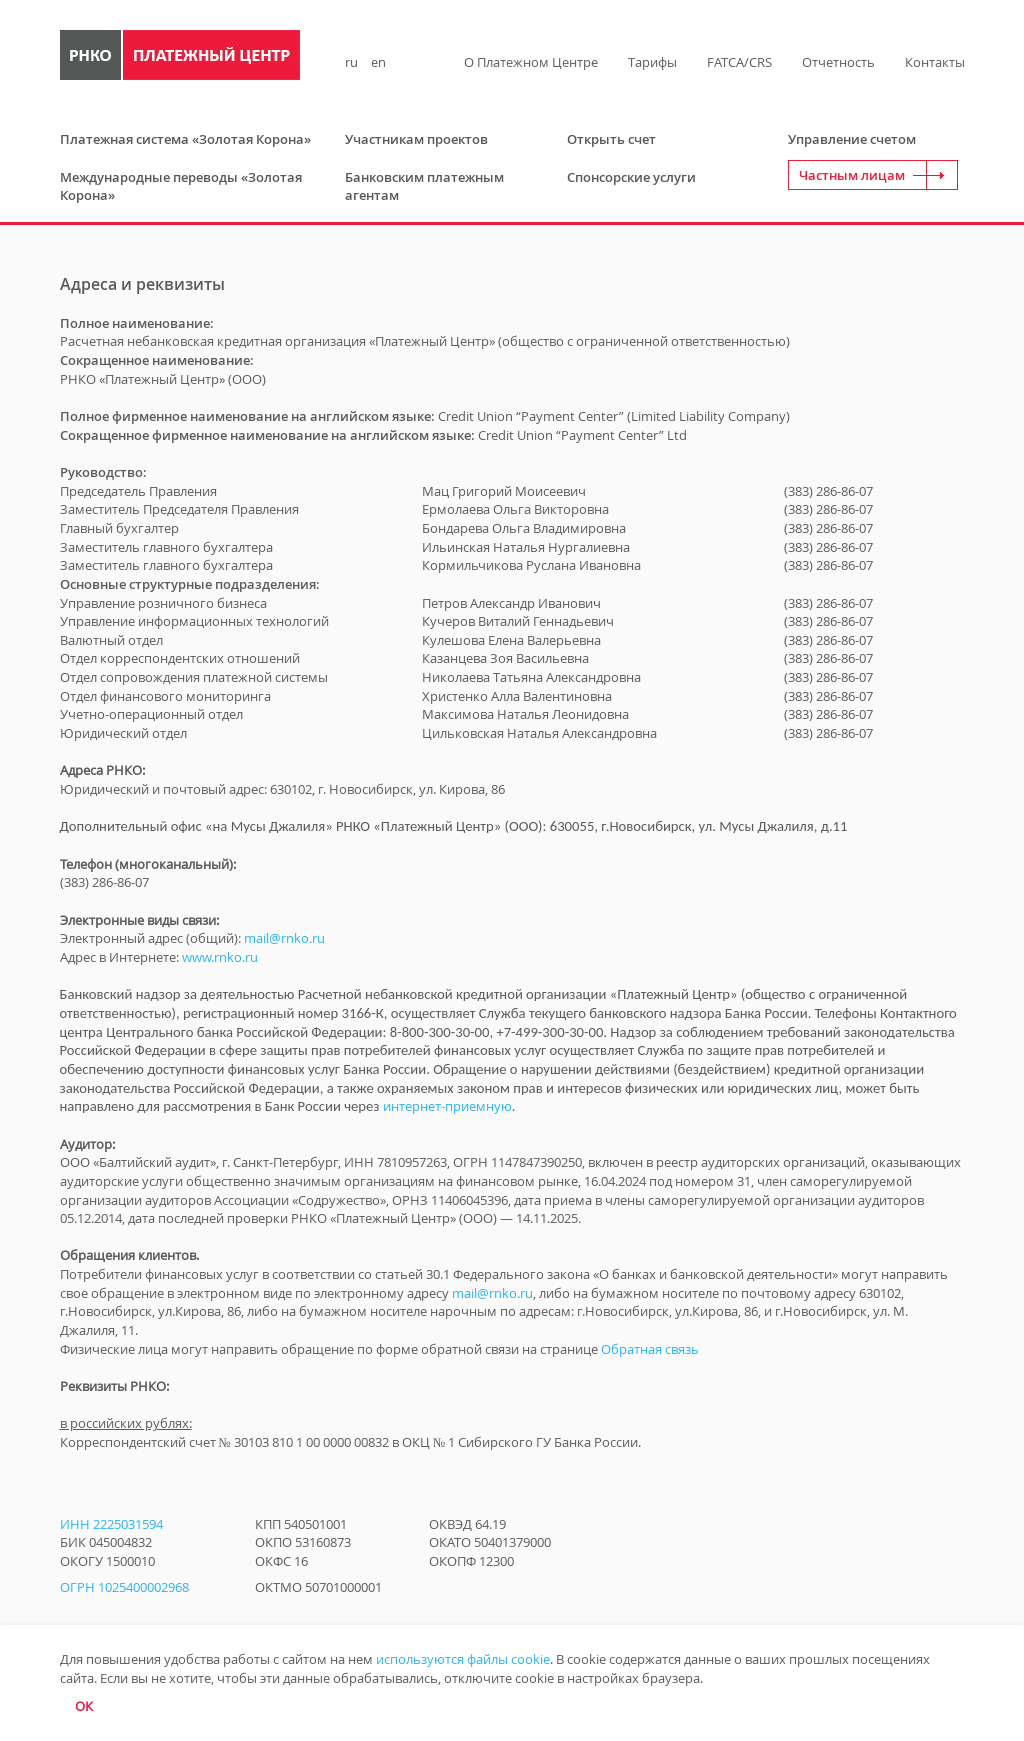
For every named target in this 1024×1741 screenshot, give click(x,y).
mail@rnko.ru (284, 938)
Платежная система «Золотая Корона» (185, 139)
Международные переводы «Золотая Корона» (181, 186)
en (378, 62)
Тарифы (652, 62)
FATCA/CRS (739, 62)
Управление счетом (852, 139)
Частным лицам (852, 175)
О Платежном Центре (531, 62)
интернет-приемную (447, 1106)
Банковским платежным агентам (424, 186)
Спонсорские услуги (631, 177)
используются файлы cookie (463, 1659)
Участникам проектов (416, 139)
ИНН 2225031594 (111, 1524)
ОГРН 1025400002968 (124, 1587)
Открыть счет (611, 139)
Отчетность (838, 62)
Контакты (935, 62)
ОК (84, 1706)
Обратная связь (650, 1349)
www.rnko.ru (220, 957)
